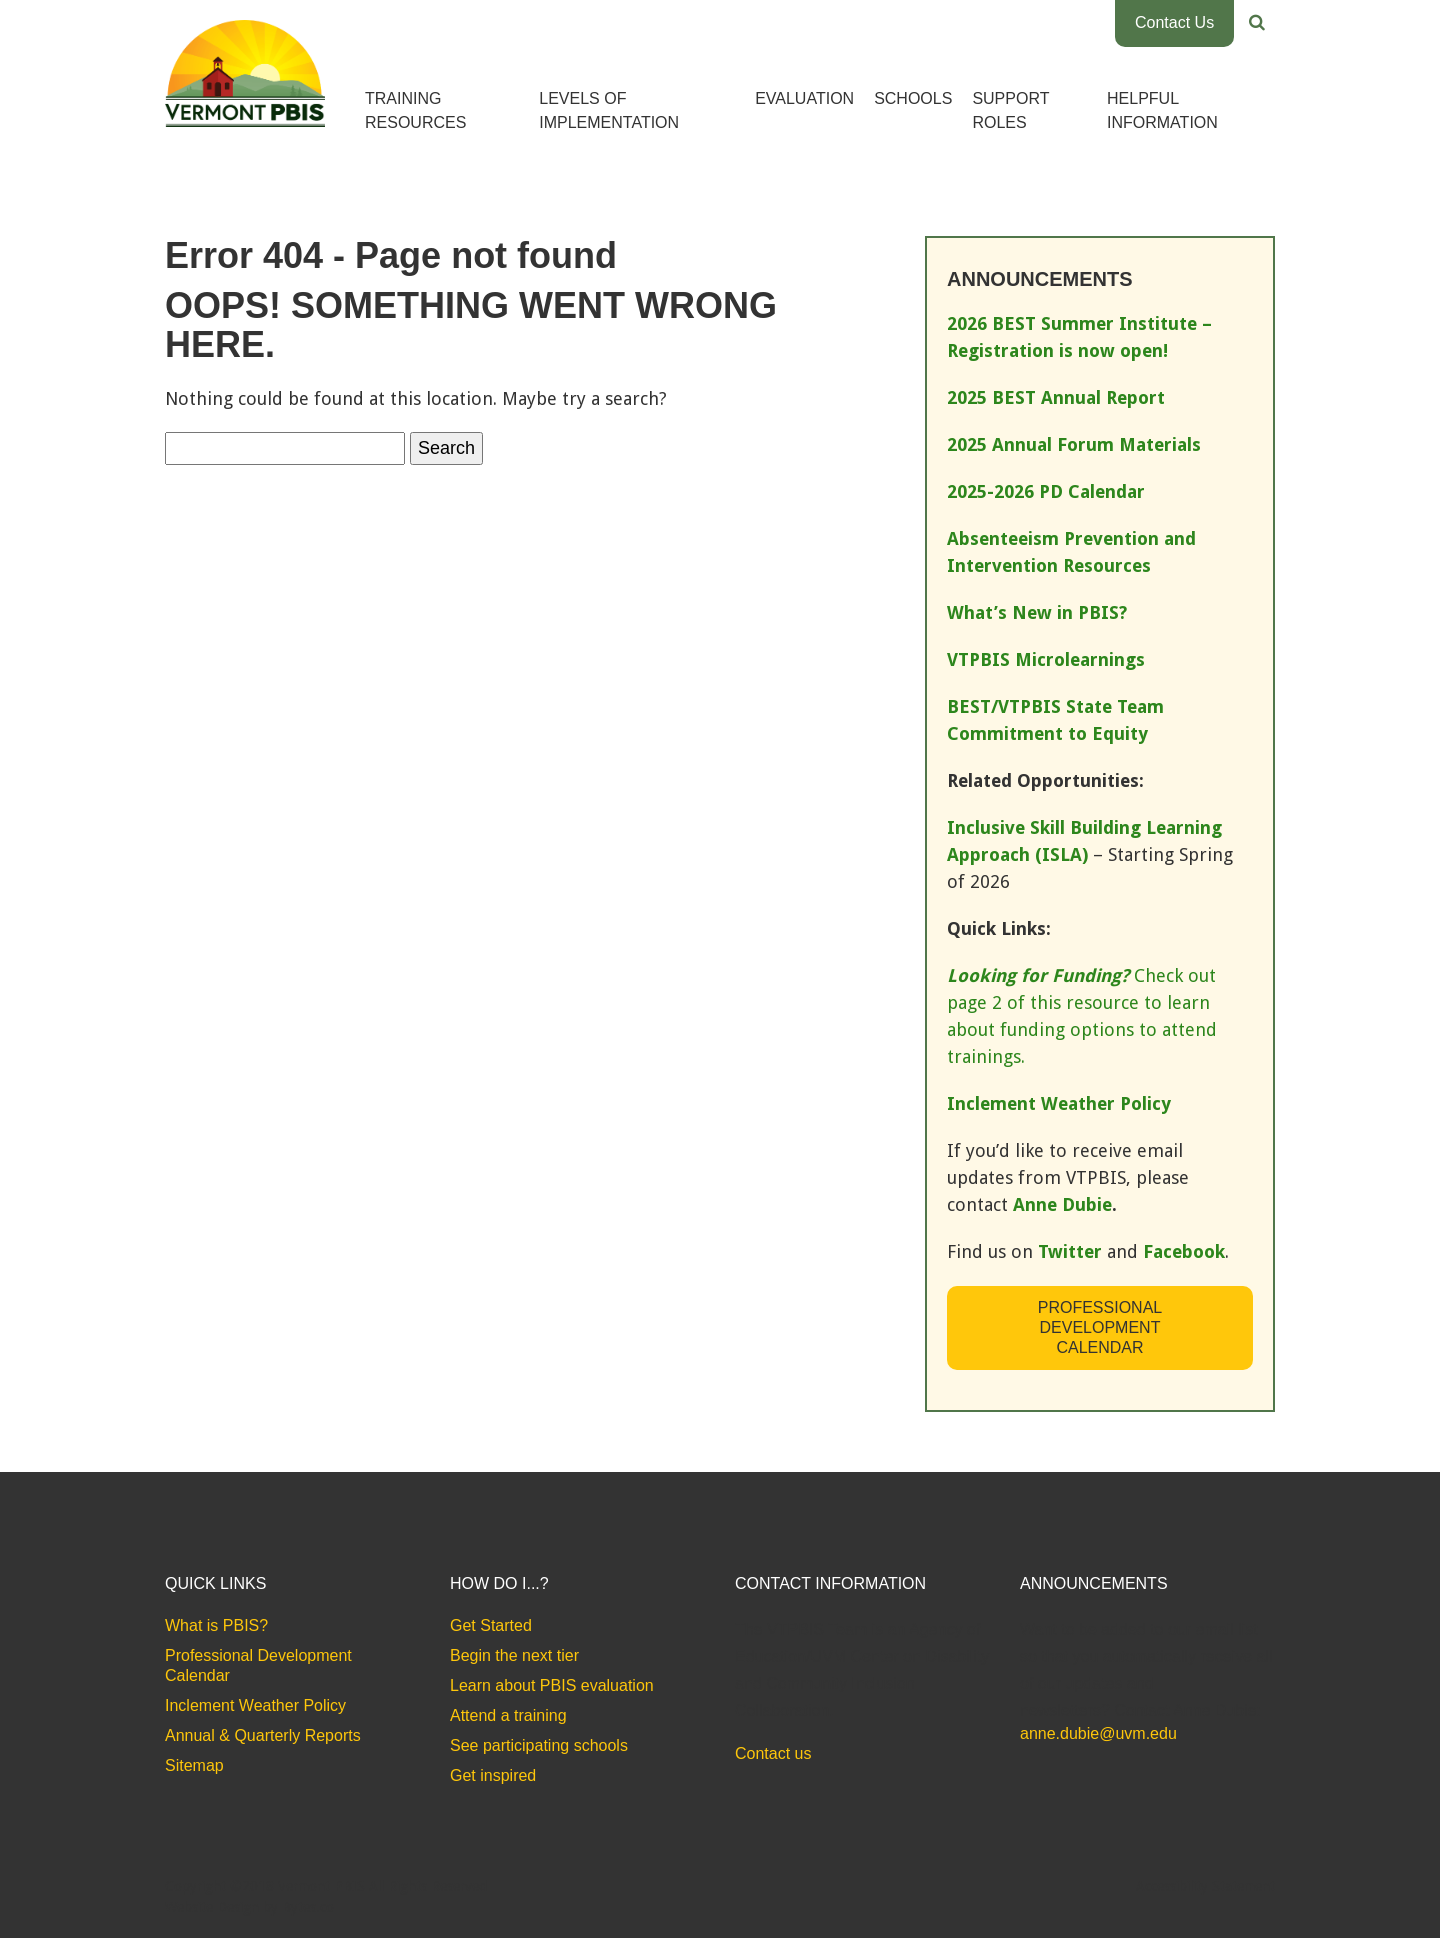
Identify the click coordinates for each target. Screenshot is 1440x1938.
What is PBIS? (216, 1625)
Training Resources (415, 110)
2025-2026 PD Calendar (1046, 491)
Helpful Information (1162, 110)
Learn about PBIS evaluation (552, 1685)
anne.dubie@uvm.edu (1098, 1733)
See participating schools (539, 1745)
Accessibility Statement (1205, 1886)
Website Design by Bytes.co (249, 1907)
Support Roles (1010, 110)
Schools (913, 98)
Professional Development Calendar (1100, 1327)
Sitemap (194, 1765)
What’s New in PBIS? (1037, 612)
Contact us (773, 1753)
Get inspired (493, 1775)
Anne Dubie (1062, 1204)
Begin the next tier (514, 1655)
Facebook (1184, 1251)
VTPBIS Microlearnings (1046, 659)
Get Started (491, 1625)
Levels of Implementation (609, 110)
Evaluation (804, 98)
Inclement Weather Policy (255, 1705)
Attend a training (508, 1715)
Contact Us (1174, 22)
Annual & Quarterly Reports (263, 1735)
